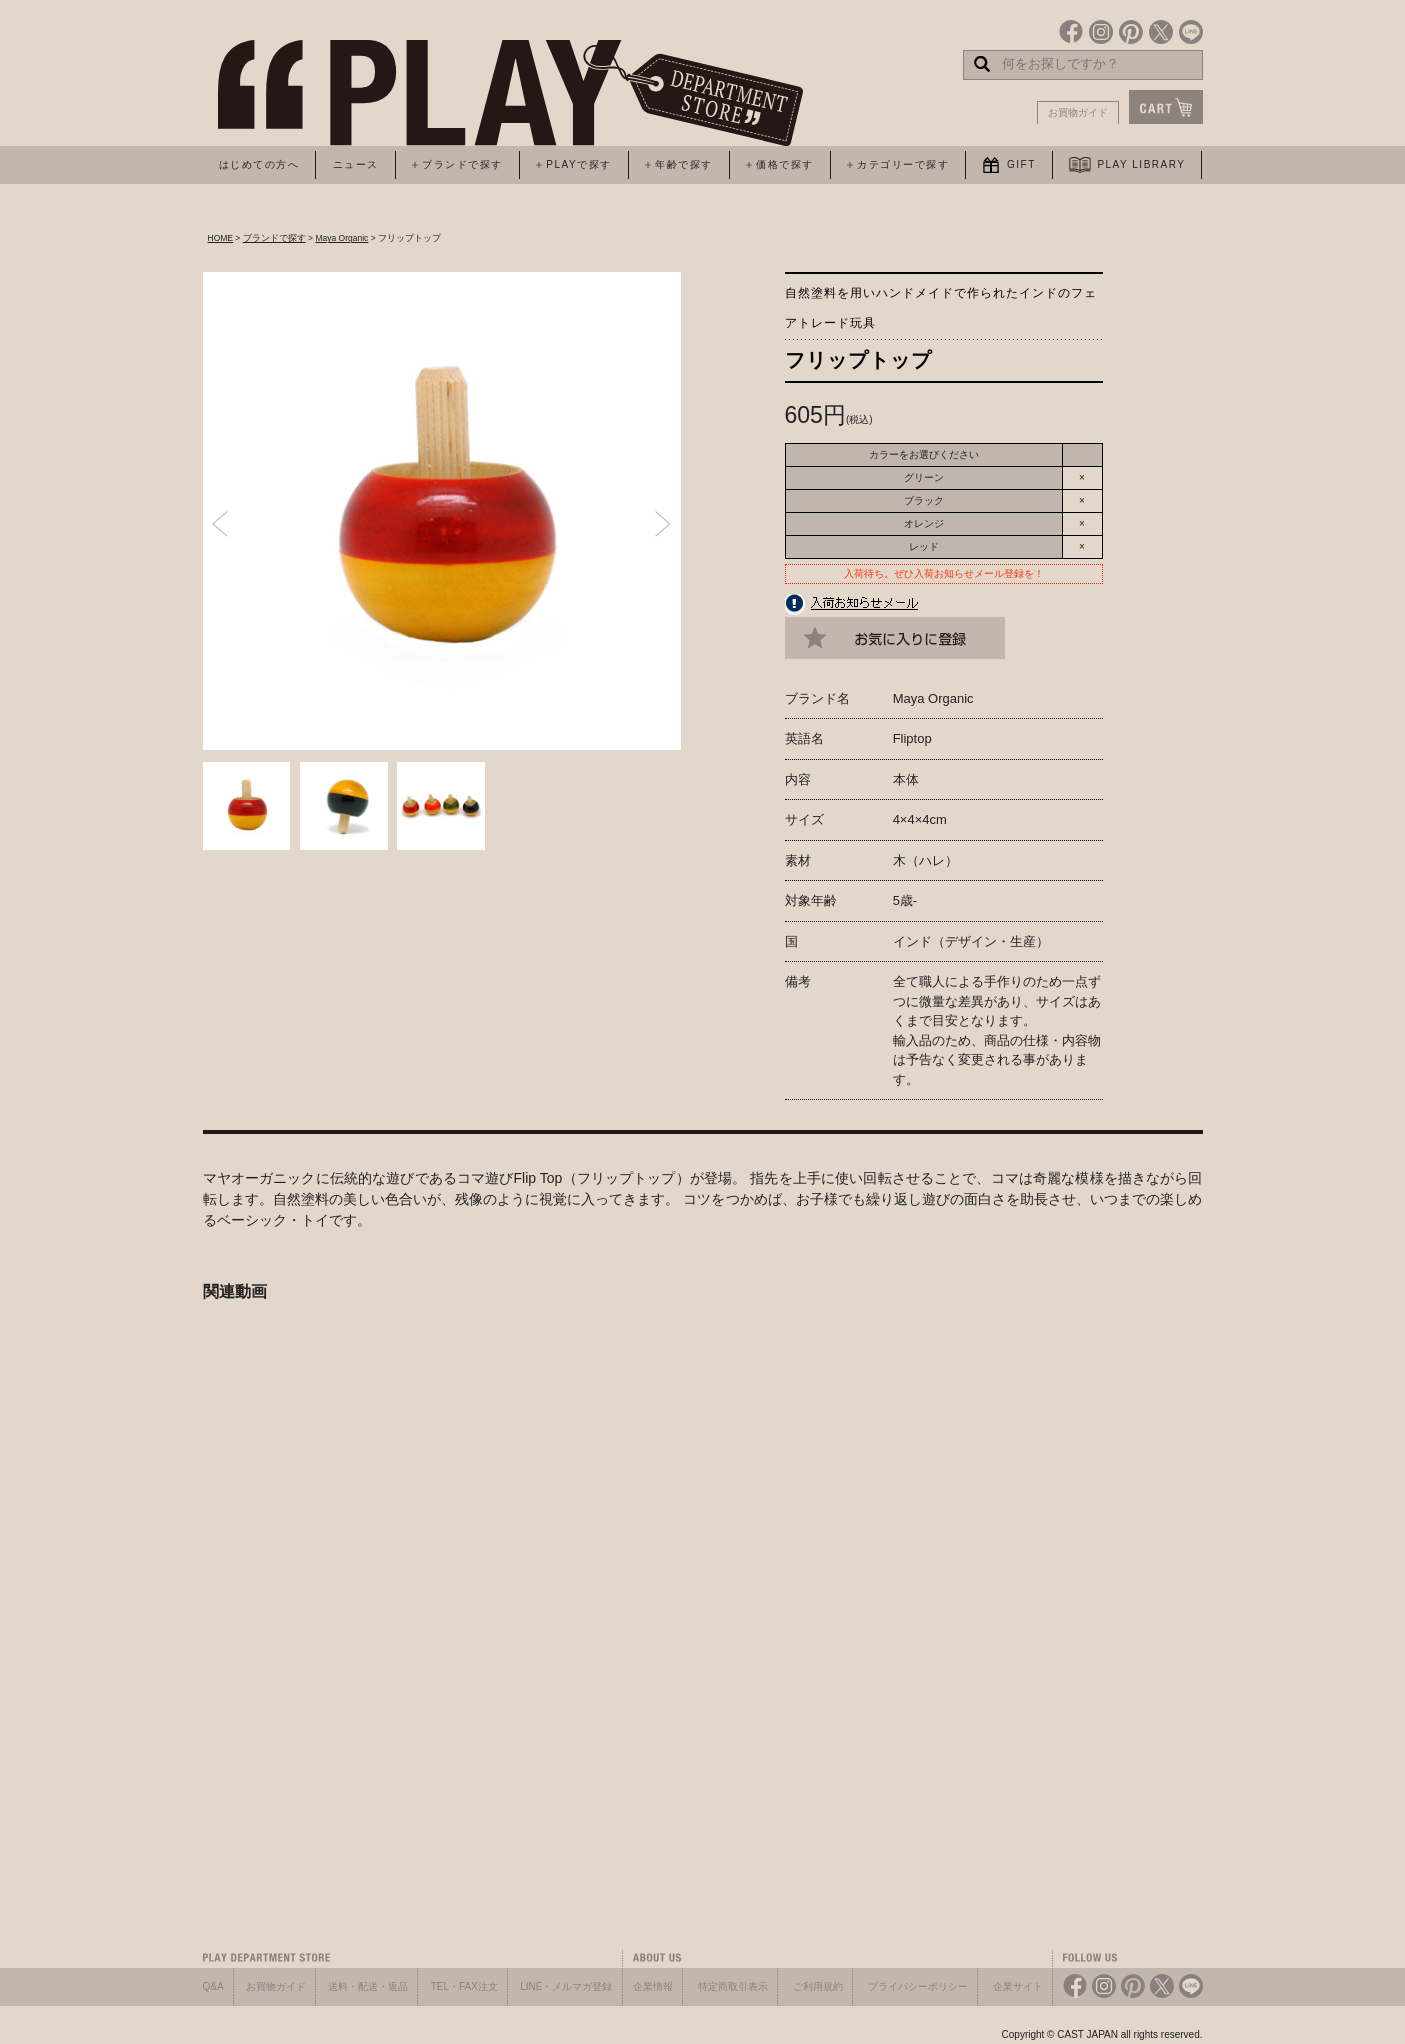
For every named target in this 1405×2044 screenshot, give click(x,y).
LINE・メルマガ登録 (566, 1986)
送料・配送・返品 (368, 1986)
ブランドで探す (274, 238)
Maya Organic (341, 238)
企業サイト (1018, 1986)
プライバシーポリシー (918, 1986)
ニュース (356, 164)
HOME (221, 238)
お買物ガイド (1078, 112)
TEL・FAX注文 (464, 1986)
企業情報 (653, 1986)
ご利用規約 (818, 1986)
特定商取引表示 (733, 1986)
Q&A (213, 1986)
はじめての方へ (259, 164)
